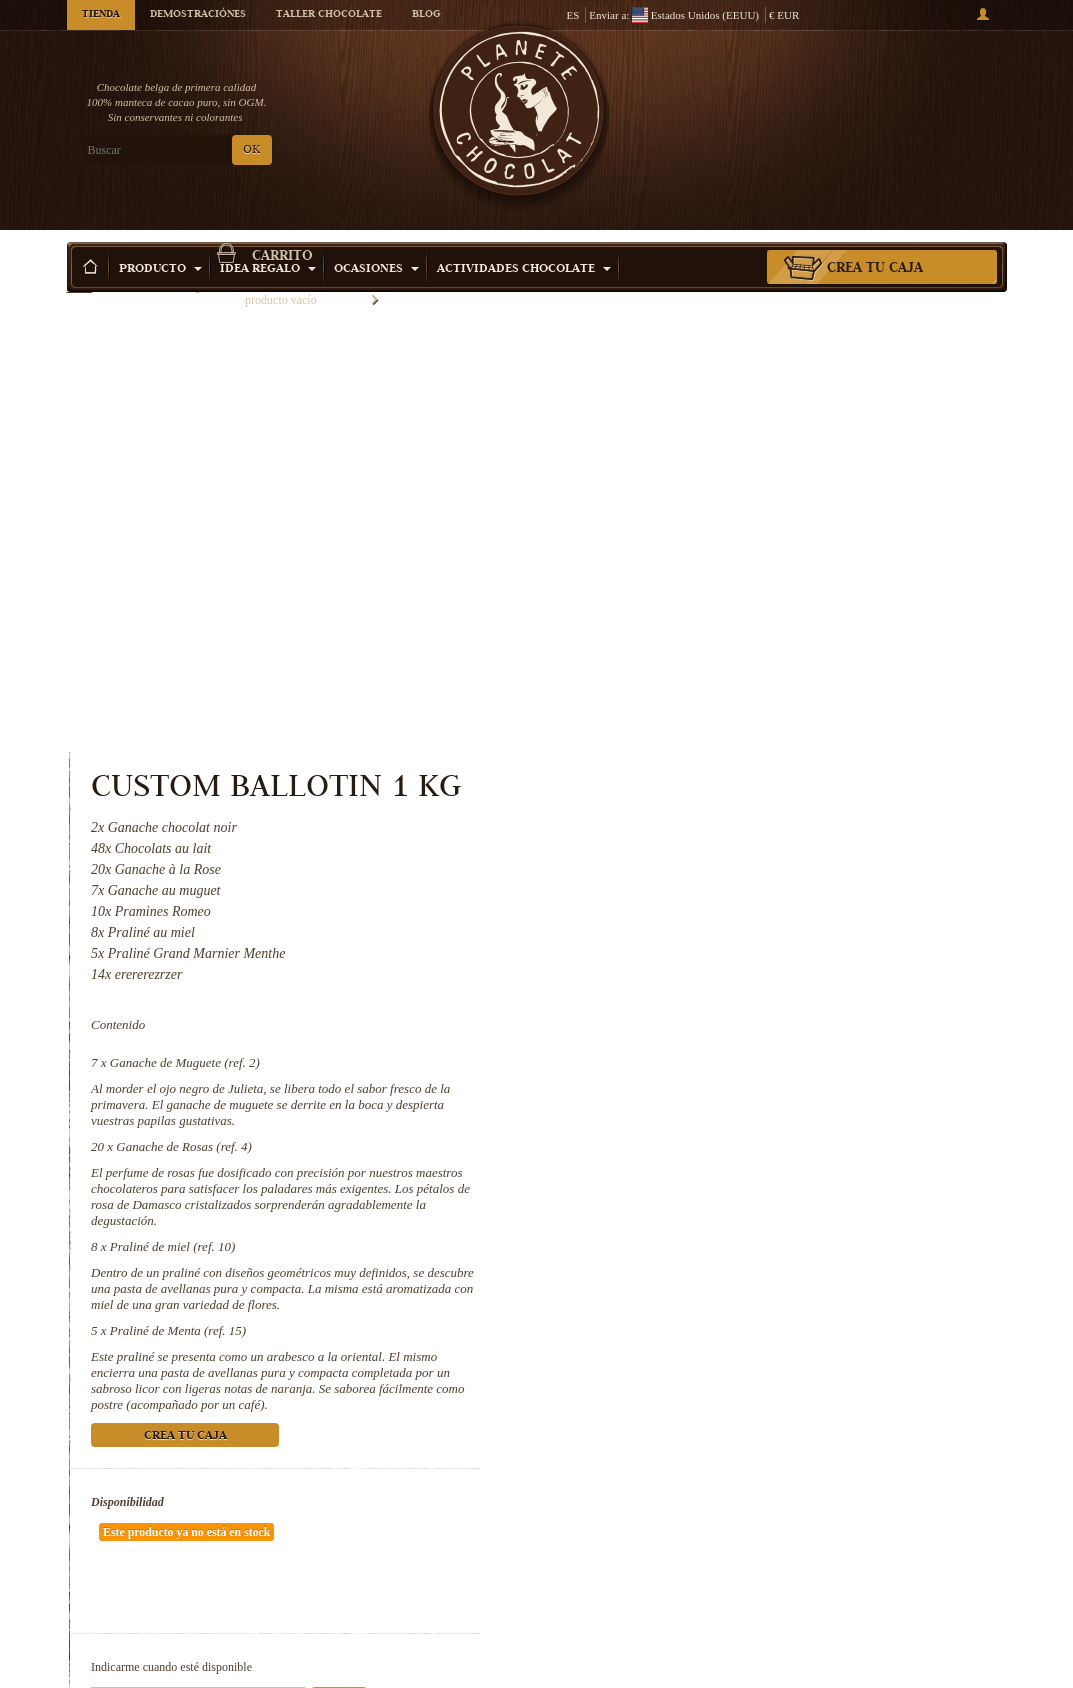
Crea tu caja (875, 239)
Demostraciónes (198, 15)
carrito (895, 95)
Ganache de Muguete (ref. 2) (725, 600)
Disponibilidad (668, 1040)
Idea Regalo (268, 239)
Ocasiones (376, 239)
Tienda (101, 15)
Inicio (80, 275)
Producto (160, 239)
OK (251, 150)
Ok (880, 1178)
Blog (426, 15)
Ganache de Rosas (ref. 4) (725, 684)
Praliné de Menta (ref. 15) (718, 868)
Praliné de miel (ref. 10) (713, 784)
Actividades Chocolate (524, 239)
